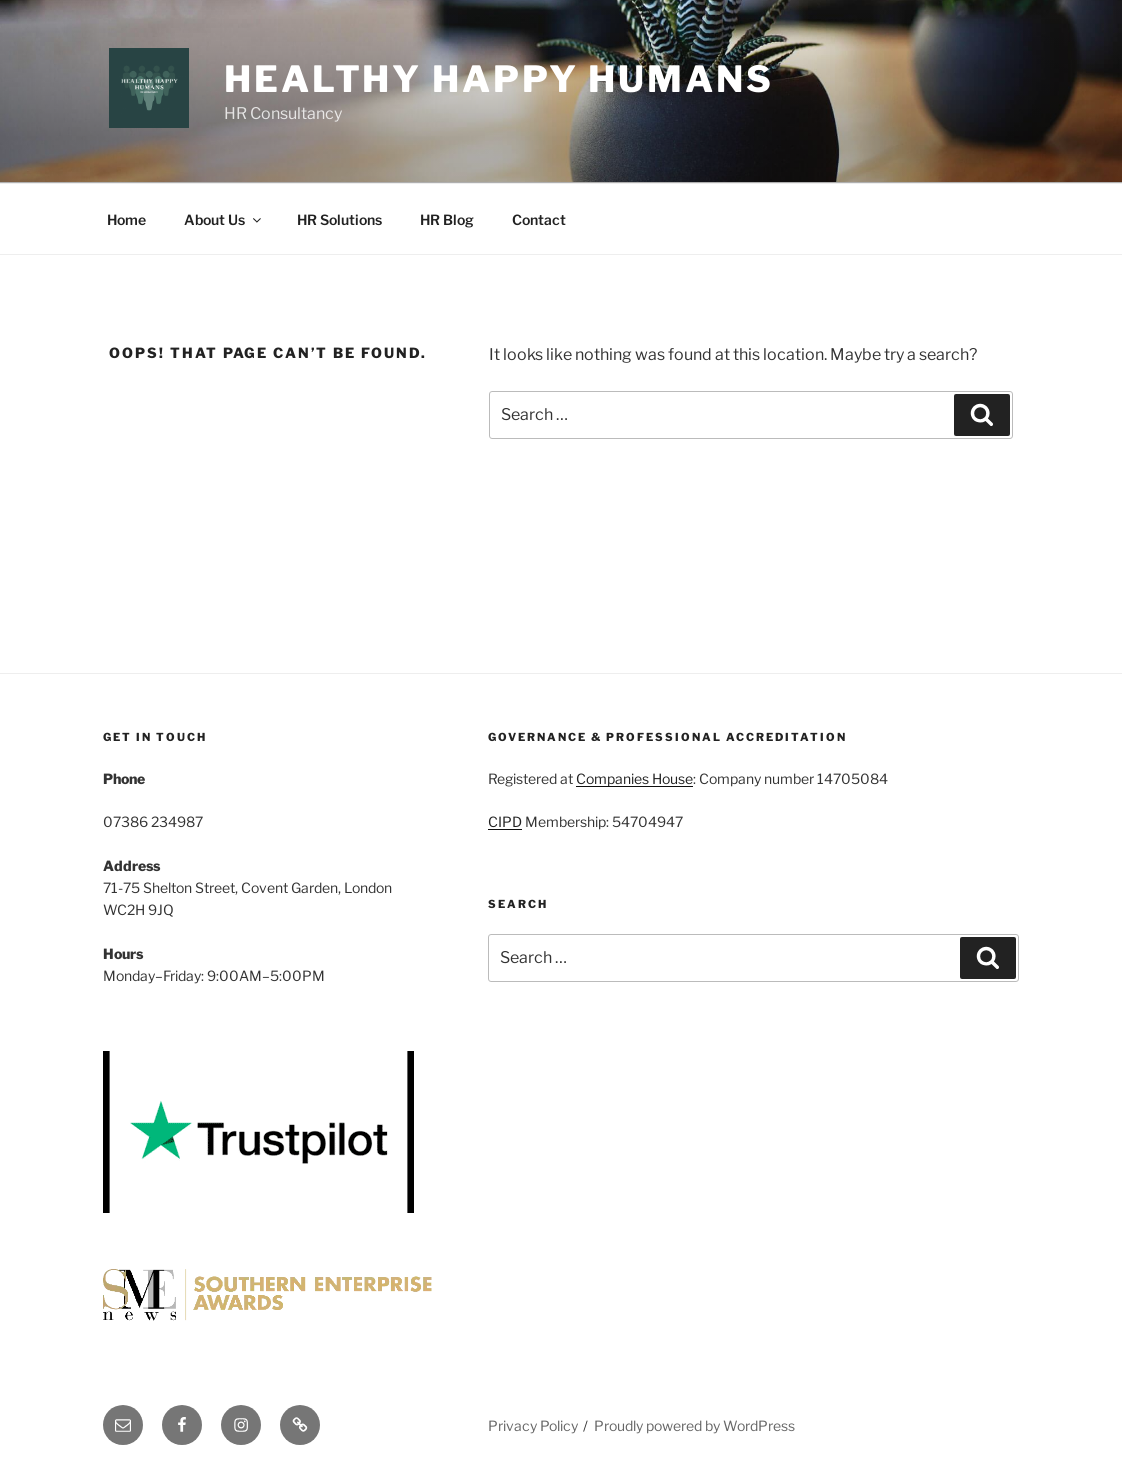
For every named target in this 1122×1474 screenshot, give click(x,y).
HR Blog (447, 219)
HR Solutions (339, 219)
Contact (539, 219)
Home (126, 219)
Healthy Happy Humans (499, 79)
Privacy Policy (533, 1425)
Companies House (634, 778)
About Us (224, 219)
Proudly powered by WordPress (694, 1425)
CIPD (505, 821)
